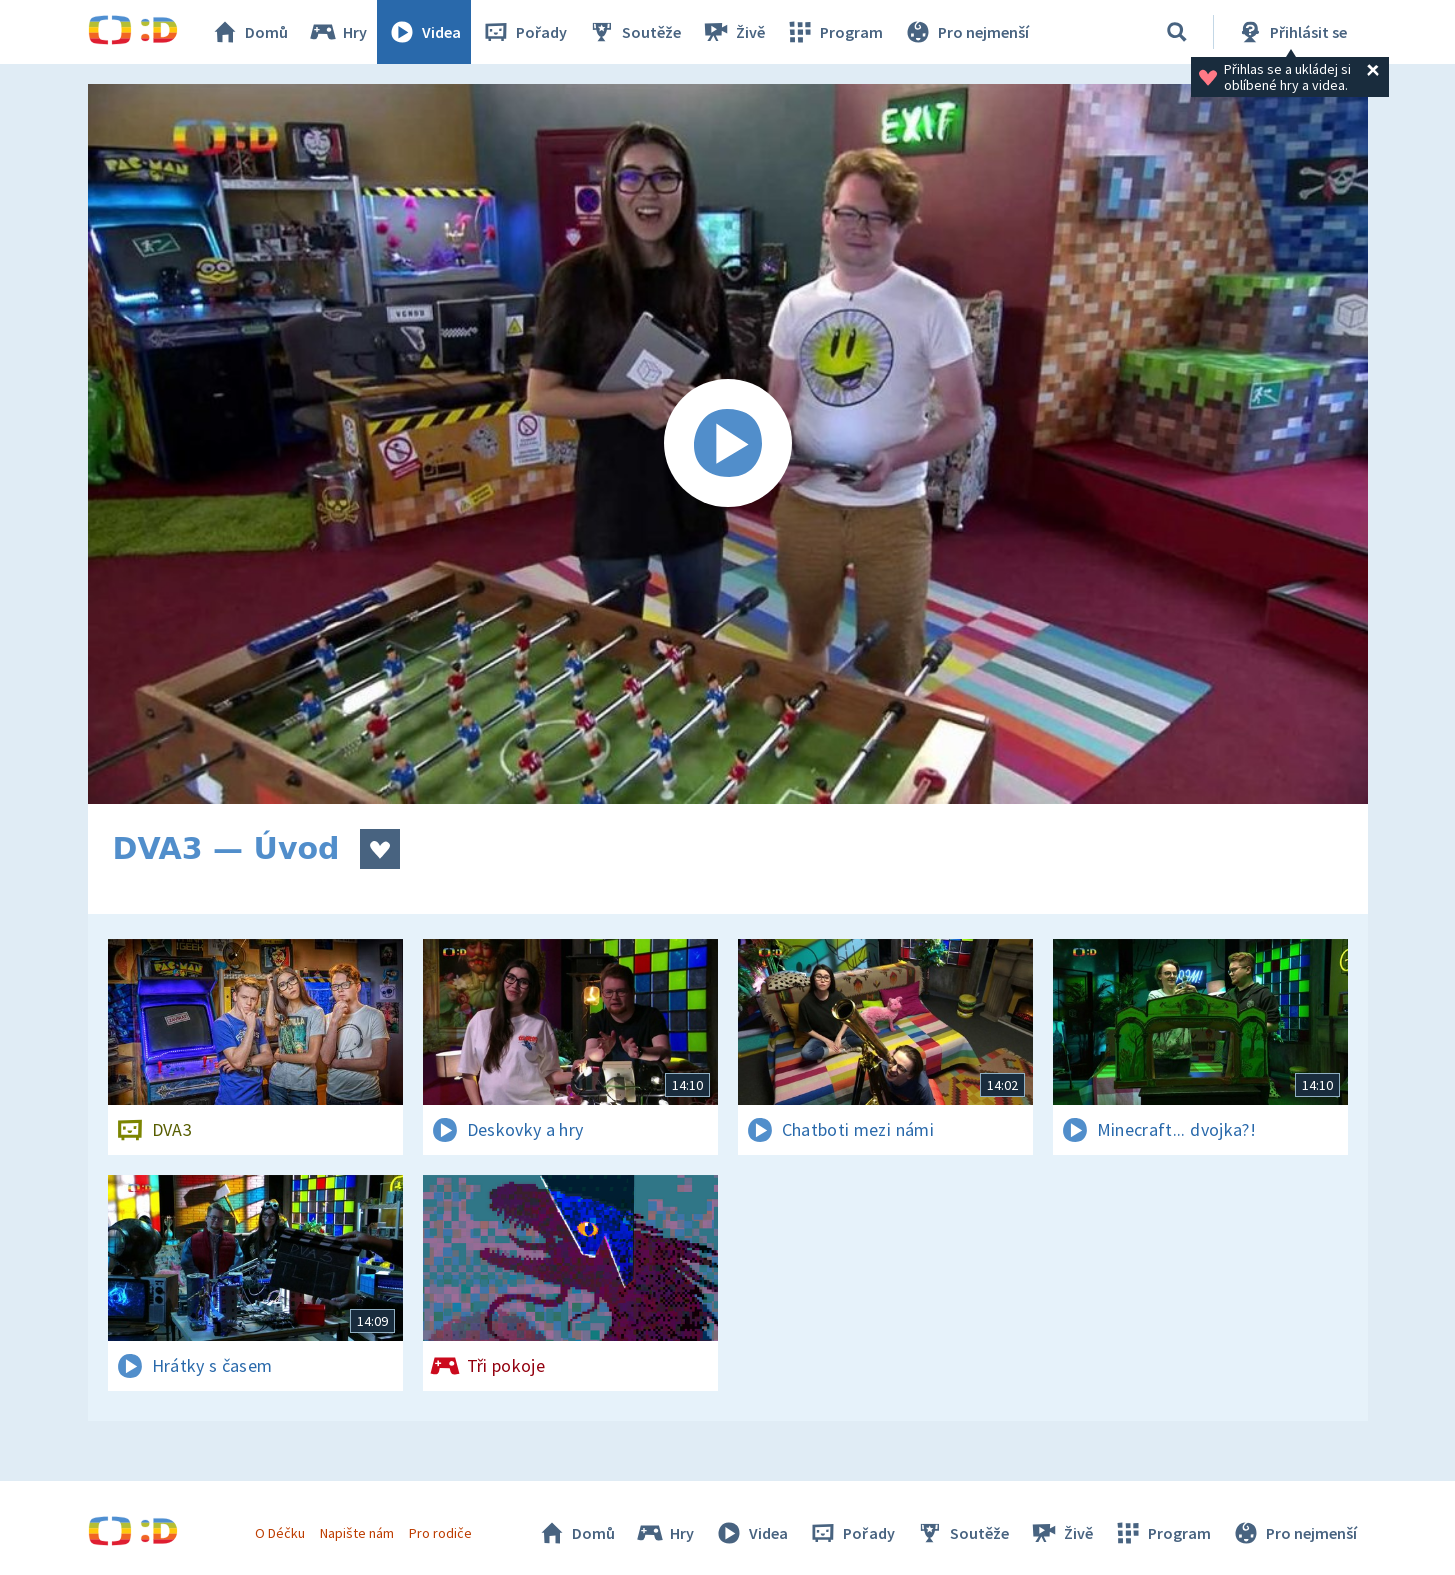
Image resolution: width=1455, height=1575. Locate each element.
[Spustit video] (728, 444)
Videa (424, 32)
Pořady (524, 32)
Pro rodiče (440, 1533)
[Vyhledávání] (1177, 32)
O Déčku (280, 1533)
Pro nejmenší (966, 32)
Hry (337, 32)
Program (834, 32)
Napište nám (357, 1533)
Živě (733, 32)
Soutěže (634, 32)
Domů (249, 32)
